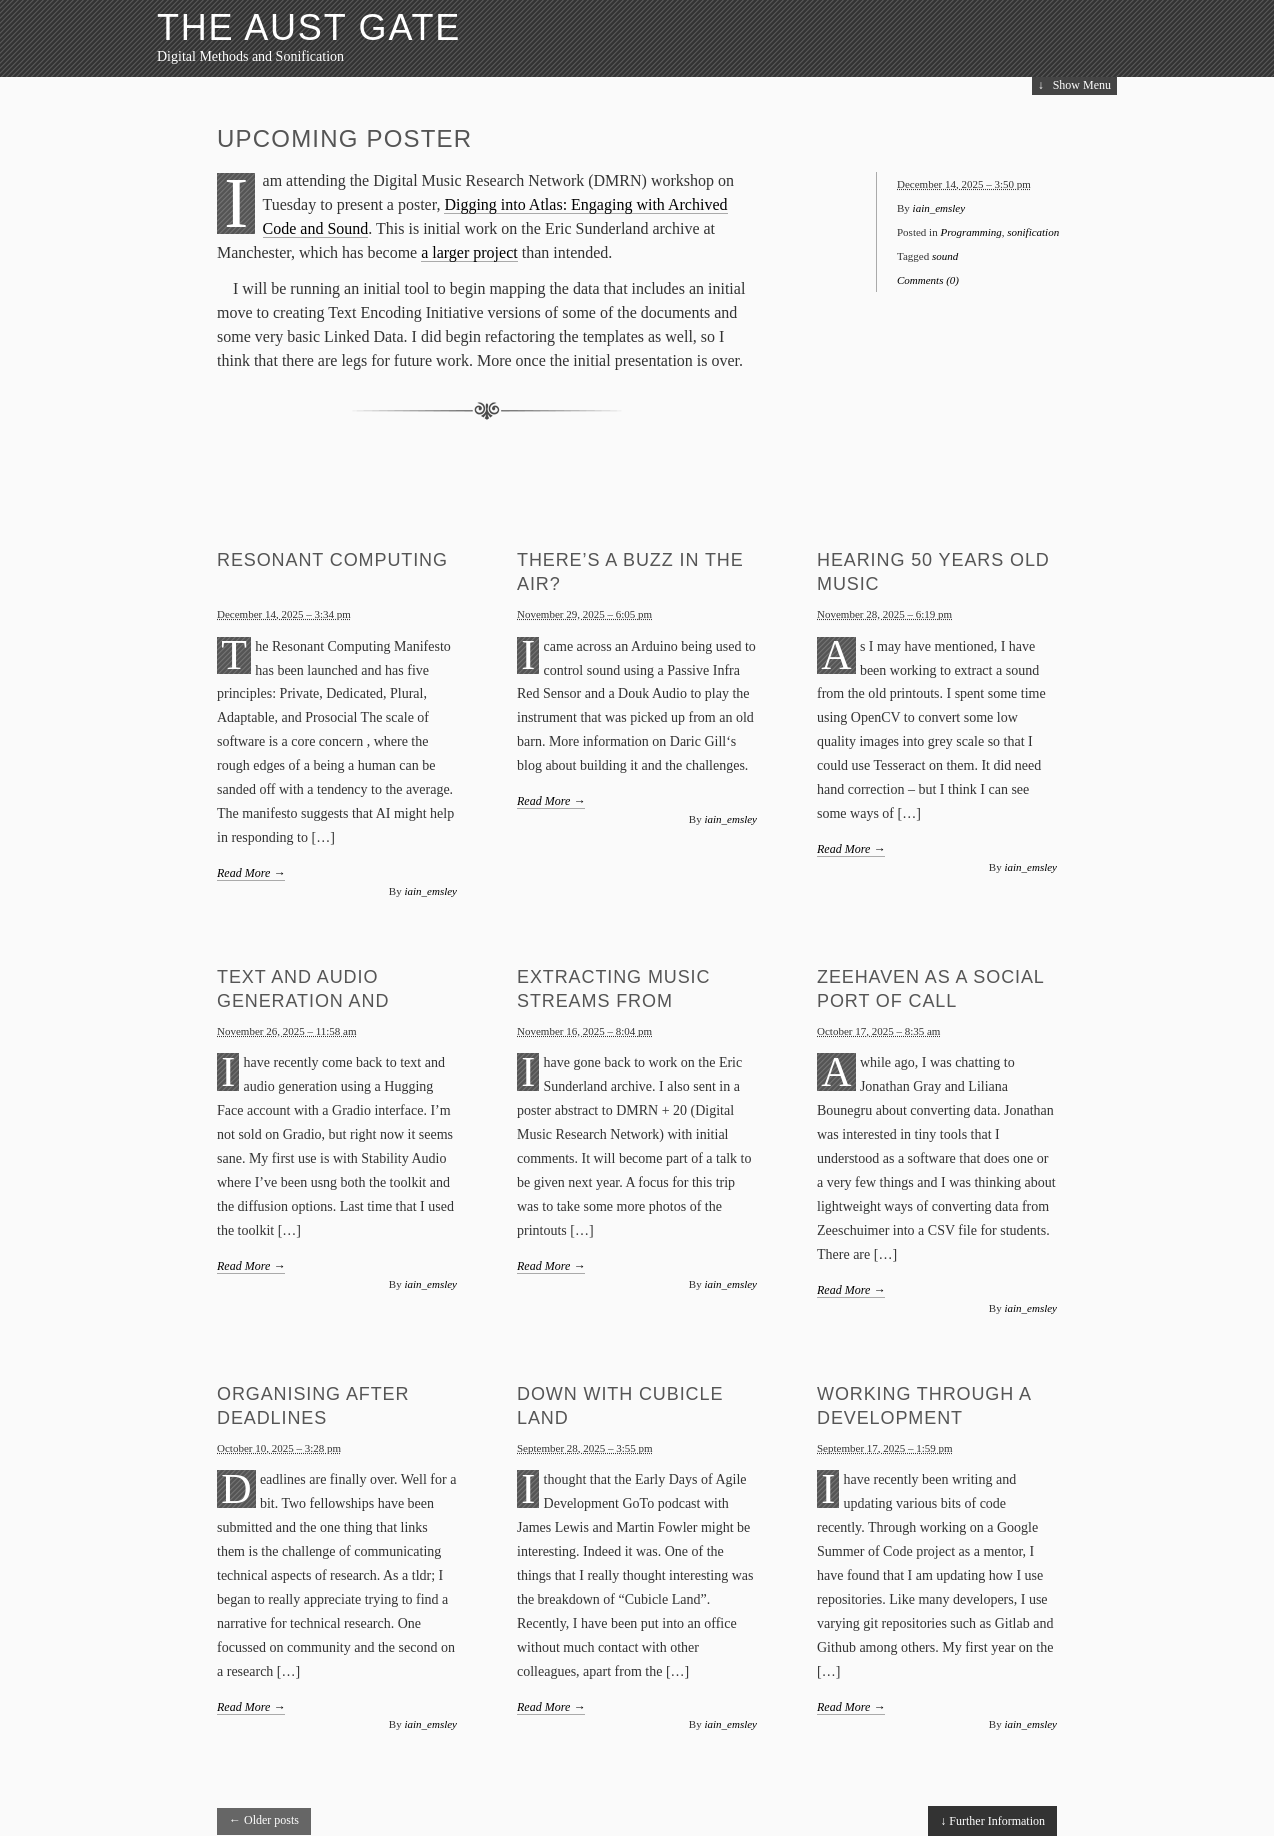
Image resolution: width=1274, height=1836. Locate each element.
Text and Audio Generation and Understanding (303, 1001)
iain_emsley (939, 208)
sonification (1033, 232)
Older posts (264, 1820)
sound (945, 256)
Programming (970, 232)
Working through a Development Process (924, 1418)
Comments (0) (928, 280)
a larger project (469, 252)
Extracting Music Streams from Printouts (613, 1001)
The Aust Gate (309, 27)
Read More (251, 873)
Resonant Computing (332, 560)
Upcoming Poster (344, 138)
